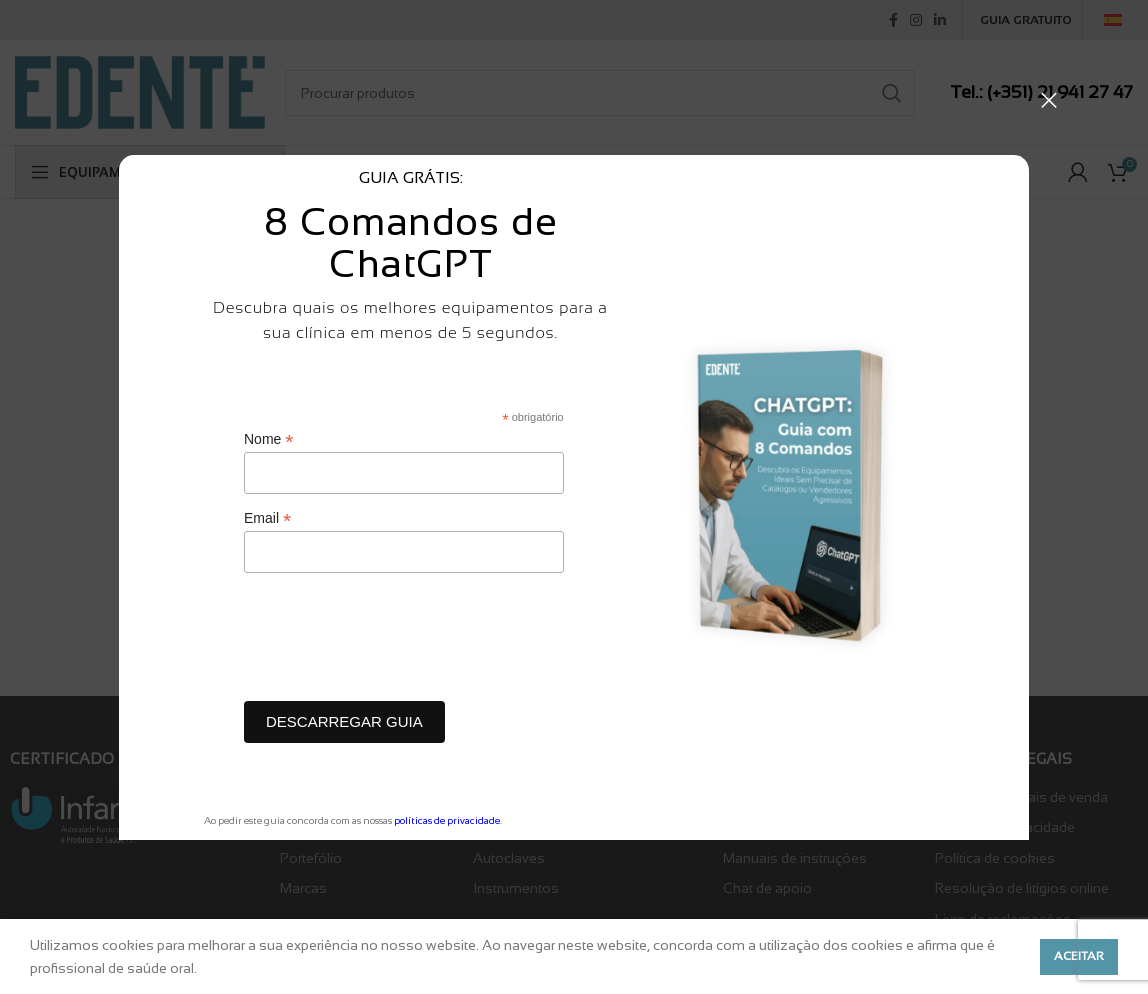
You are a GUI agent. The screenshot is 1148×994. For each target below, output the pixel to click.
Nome (268, 439)
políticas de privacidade (447, 820)
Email (267, 518)
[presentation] (396, 642)
